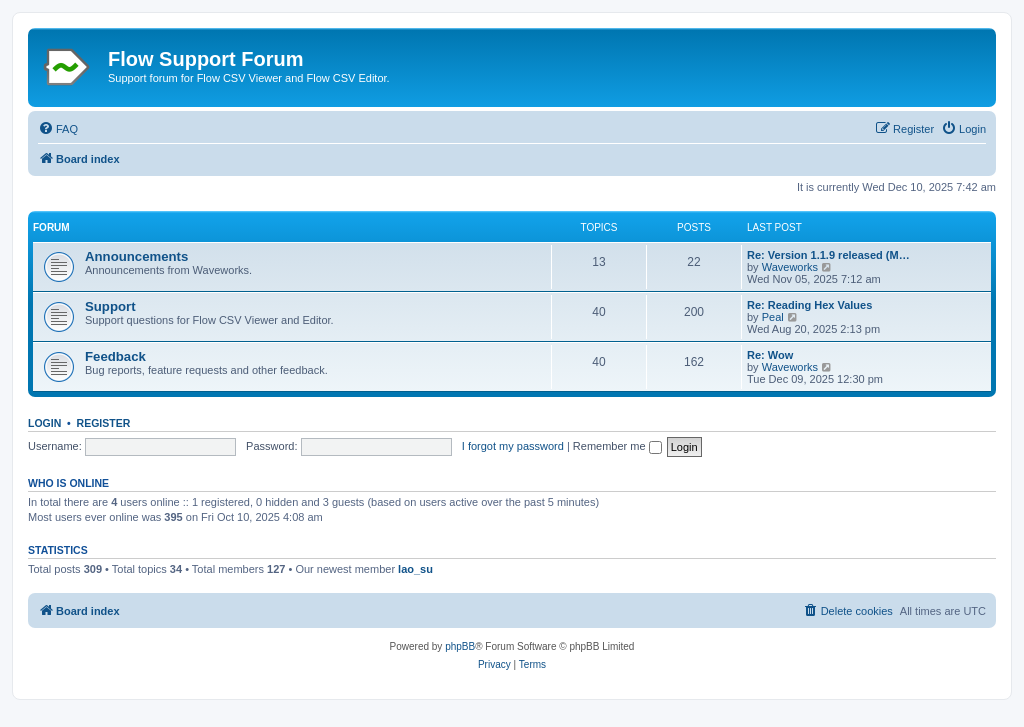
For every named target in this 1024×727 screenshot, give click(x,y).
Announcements (136, 256)
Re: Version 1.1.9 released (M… (828, 255)
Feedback (115, 356)
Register (104, 423)
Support (110, 306)
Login (44, 423)
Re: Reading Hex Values (809, 305)
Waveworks (790, 267)
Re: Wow (770, 355)
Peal (773, 317)
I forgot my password (513, 446)
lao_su (415, 569)
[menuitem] (58, 129)
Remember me (617, 446)
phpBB (460, 646)
